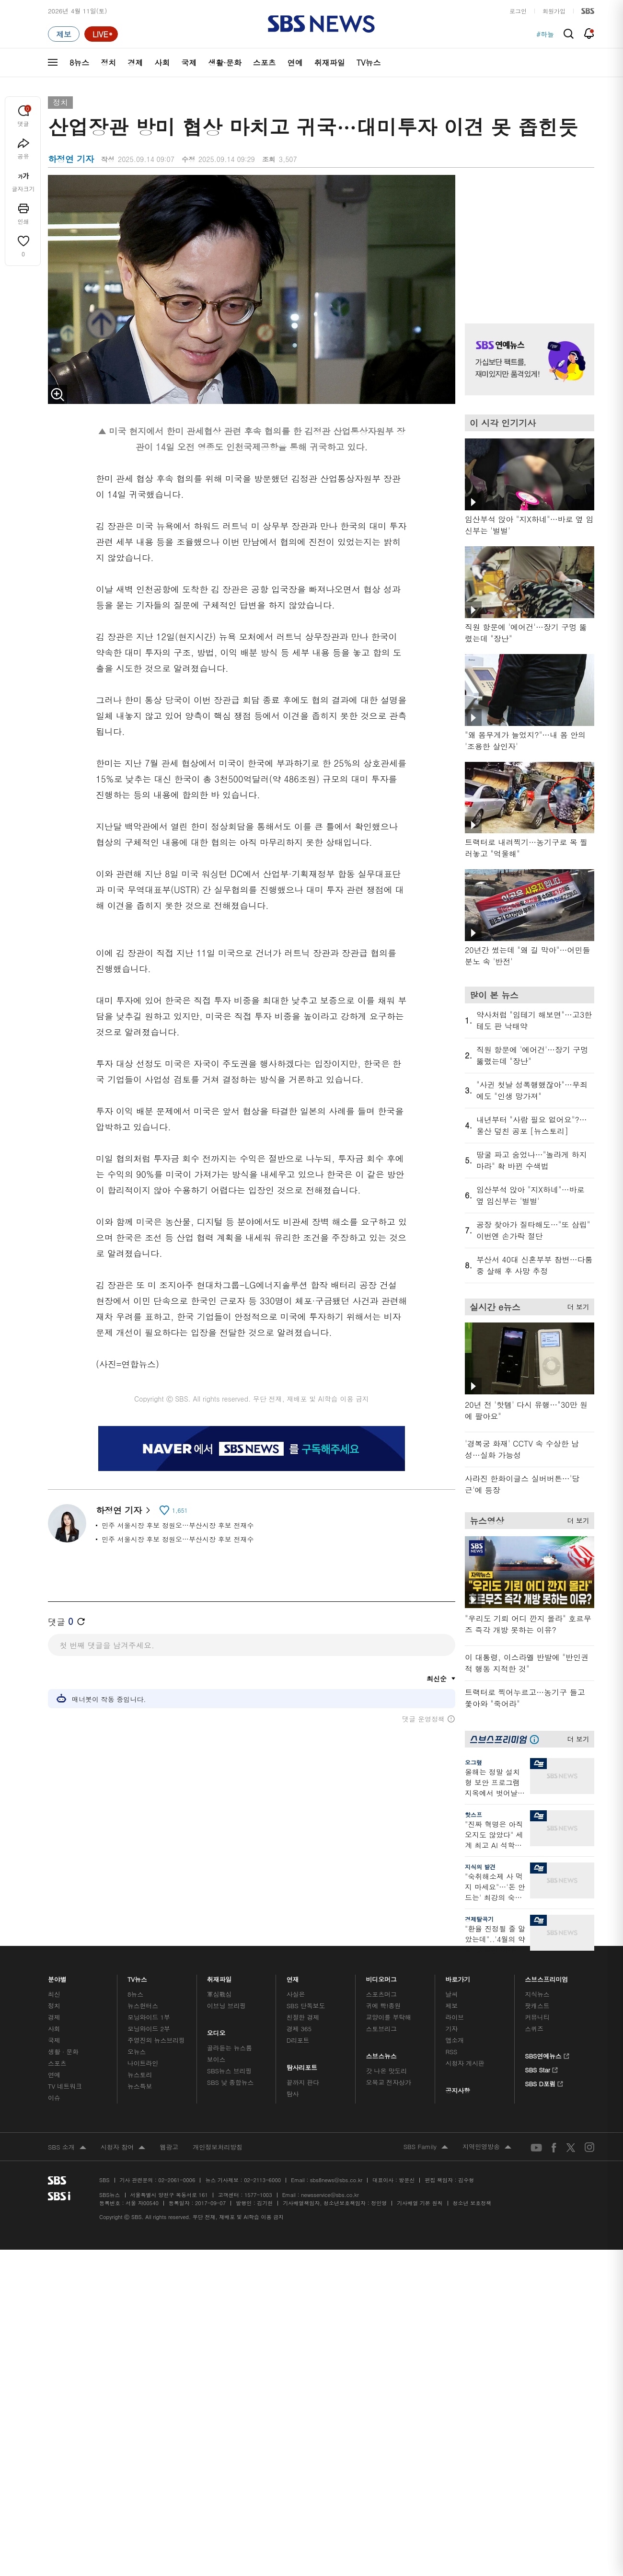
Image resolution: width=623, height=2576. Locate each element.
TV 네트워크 (65, 2086)
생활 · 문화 (63, 2051)
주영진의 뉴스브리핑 (156, 2040)
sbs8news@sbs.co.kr (336, 2180)
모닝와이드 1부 (148, 2017)
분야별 (57, 1977)
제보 (451, 2005)
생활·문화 (224, 62)
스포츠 (264, 62)
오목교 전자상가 (388, 2082)
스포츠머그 (381, 1994)
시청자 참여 (123, 2147)
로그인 (518, 11)
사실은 (296, 1994)
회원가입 (553, 11)
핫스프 (473, 1814)
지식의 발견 (480, 1867)
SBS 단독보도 (306, 2005)
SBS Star (541, 2068)
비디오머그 (381, 1977)
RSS (451, 2051)
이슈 (54, 2097)
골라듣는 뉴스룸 (229, 2047)
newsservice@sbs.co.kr (329, 2194)
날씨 (451, 1994)
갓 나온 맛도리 (386, 2070)
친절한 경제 (303, 2017)
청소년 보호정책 (472, 2203)
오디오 (216, 2030)
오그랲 (473, 1762)
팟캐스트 (537, 2005)
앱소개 (454, 2040)
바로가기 (457, 1977)
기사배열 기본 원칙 (419, 2203)
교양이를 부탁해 (388, 2017)
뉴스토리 (139, 2074)
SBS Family (426, 2147)
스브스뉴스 (381, 2053)
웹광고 (169, 2146)
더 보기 (575, 1305)
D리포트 (298, 2040)
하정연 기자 (123, 1510)
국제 (188, 62)
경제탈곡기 (479, 1919)
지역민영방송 (486, 2147)
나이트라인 (142, 2063)
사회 (162, 62)
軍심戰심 (219, 1994)
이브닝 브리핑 (226, 2005)
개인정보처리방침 (217, 2146)
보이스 (216, 2059)
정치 (108, 62)
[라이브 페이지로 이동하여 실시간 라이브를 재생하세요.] (101, 34)
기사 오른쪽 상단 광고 (527, 237)
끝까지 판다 (303, 2082)
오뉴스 (136, 2051)
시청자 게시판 (464, 2063)
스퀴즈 (534, 2028)
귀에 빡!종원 (383, 2005)
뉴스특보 (139, 2086)
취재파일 (329, 62)
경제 (135, 62)
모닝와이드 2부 (148, 2028)
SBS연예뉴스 (547, 2054)
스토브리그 (381, 2028)
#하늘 (545, 34)
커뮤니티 (537, 2017)
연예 (295, 62)
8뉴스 (79, 62)
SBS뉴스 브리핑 (229, 2070)
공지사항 (457, 2090)
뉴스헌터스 (142, 2005)
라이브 (454, 2017)
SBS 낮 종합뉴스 (230, 2082)
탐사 (293, 2093)
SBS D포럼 (544, 2082)
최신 (54, 1994)
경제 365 (299, 2028)
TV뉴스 (369, 62)
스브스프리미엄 (546, 1977)
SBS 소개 (67, 2147)
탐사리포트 (302, 2065)
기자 (451, 2028)
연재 (293, 1977)
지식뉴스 (537, 1994)
